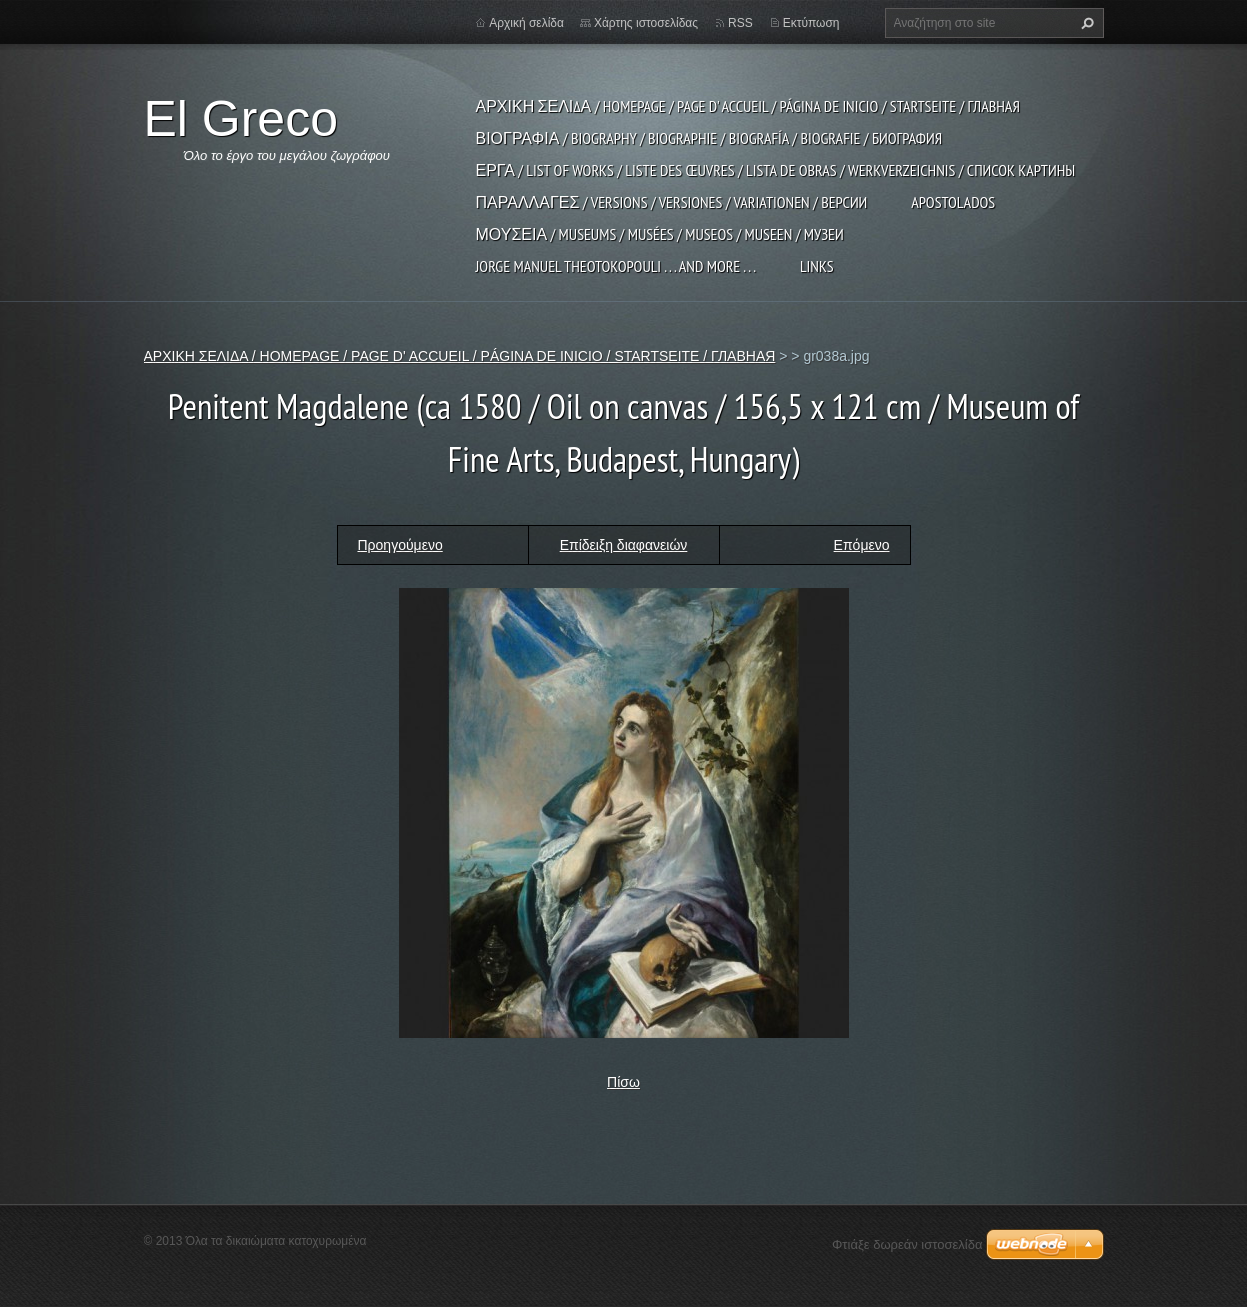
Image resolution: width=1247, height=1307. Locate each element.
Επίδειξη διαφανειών (624, 545)
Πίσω (623, 1082)
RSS (740, 23)
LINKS (817, 266)
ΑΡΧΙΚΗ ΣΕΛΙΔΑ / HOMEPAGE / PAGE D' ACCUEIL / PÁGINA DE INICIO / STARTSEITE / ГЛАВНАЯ (748, 106)
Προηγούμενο (400, 545)
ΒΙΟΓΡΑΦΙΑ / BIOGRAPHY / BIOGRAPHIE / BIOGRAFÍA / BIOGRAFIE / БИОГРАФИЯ (709, 138)
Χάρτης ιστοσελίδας (646, 23)
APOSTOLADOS (953, 202)
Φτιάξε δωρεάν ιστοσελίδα (907, 1244)
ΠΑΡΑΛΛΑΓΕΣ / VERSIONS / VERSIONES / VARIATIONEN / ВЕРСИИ (672, 202)
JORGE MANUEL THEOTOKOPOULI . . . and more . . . (616, 266)
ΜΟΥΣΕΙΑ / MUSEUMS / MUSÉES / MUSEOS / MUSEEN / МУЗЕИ (660, 234)
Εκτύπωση (811, 23)
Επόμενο (862, 545)
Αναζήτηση (1085, 23)
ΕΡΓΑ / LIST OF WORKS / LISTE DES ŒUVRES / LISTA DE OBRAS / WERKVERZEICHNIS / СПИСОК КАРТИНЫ (776, 170)
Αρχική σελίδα (526, 23)
